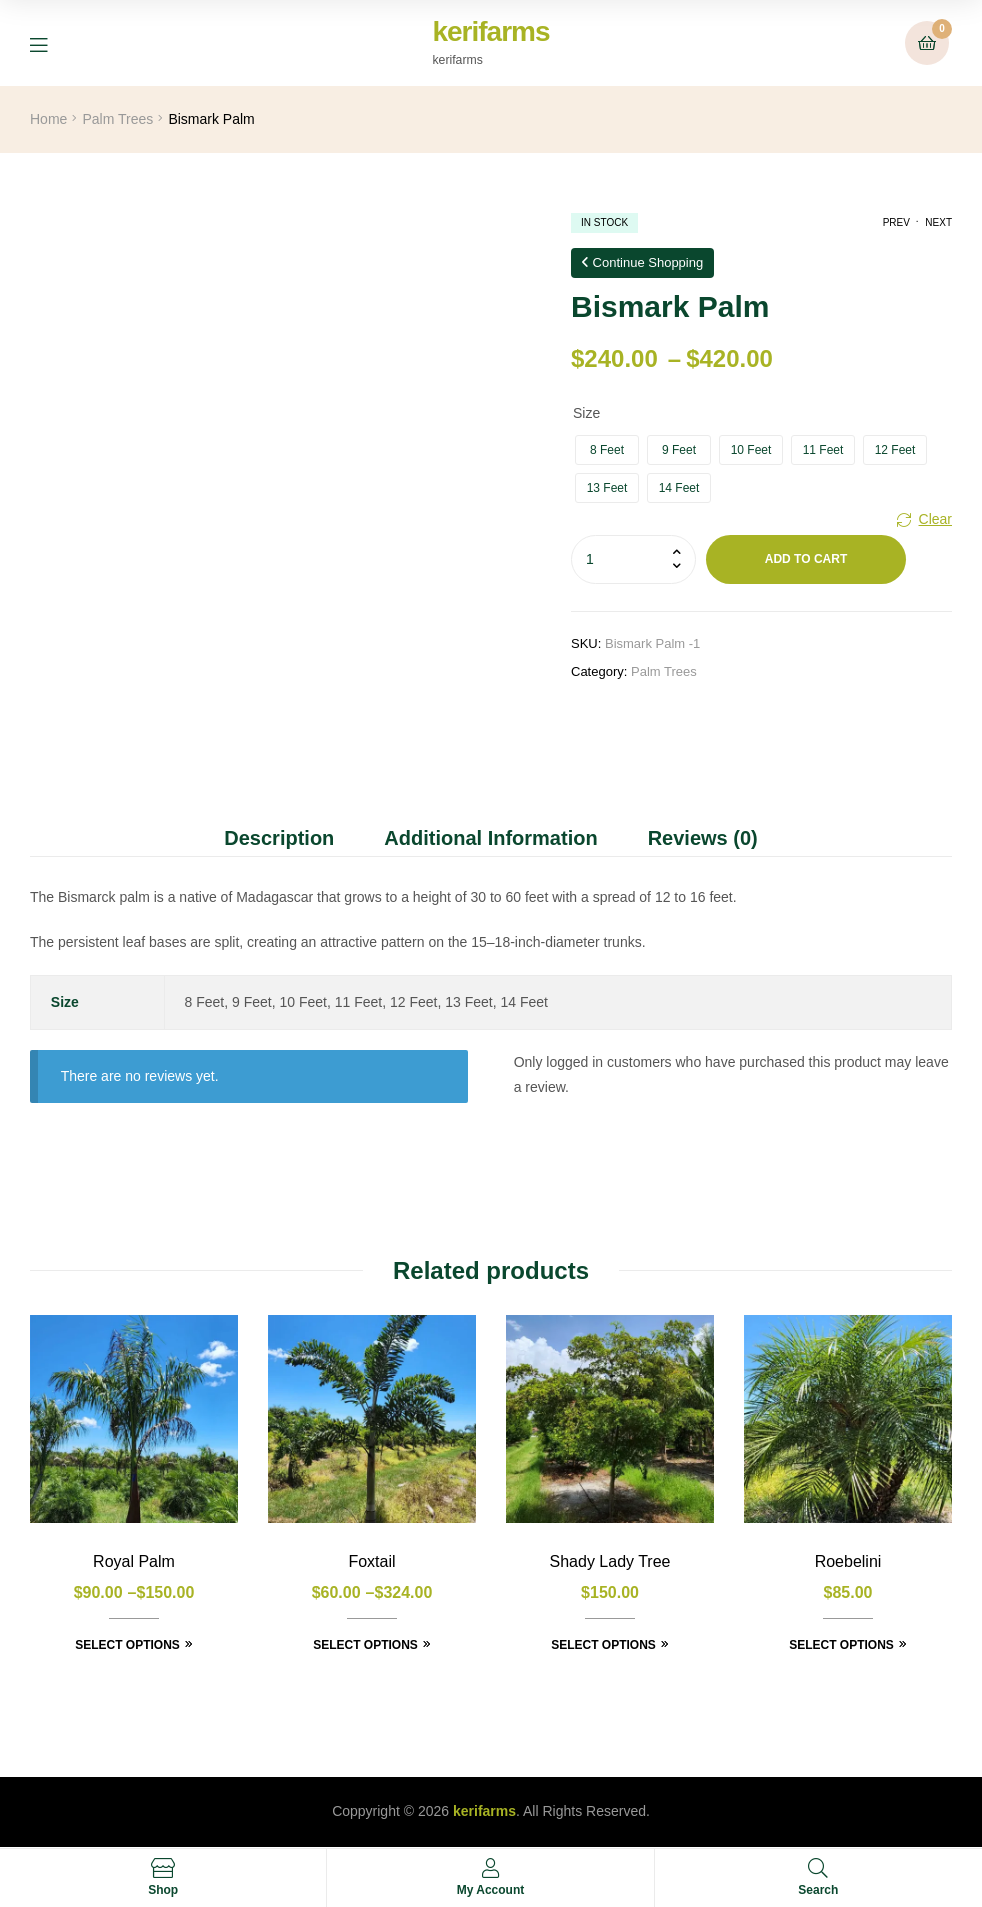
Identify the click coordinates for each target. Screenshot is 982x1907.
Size (586, 413)
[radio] (607, 450)
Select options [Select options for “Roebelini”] (841, 1645)
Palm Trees (117, 119)
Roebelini (848, 1561)
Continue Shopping (642, 262)
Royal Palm (134, 1561)
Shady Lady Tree (610, 1561)
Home (48, 119)
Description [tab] (279, 838)
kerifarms (490, 31)
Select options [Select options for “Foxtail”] (365, 1645)
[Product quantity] (633, 559)
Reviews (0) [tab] (703, 838)
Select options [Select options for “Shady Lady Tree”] (603, 1645)
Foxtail (371, 1561)
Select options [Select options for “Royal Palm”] (127, 1645)
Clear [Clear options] (935, 519)
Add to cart (806, 559)
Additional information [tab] (490, 838)
